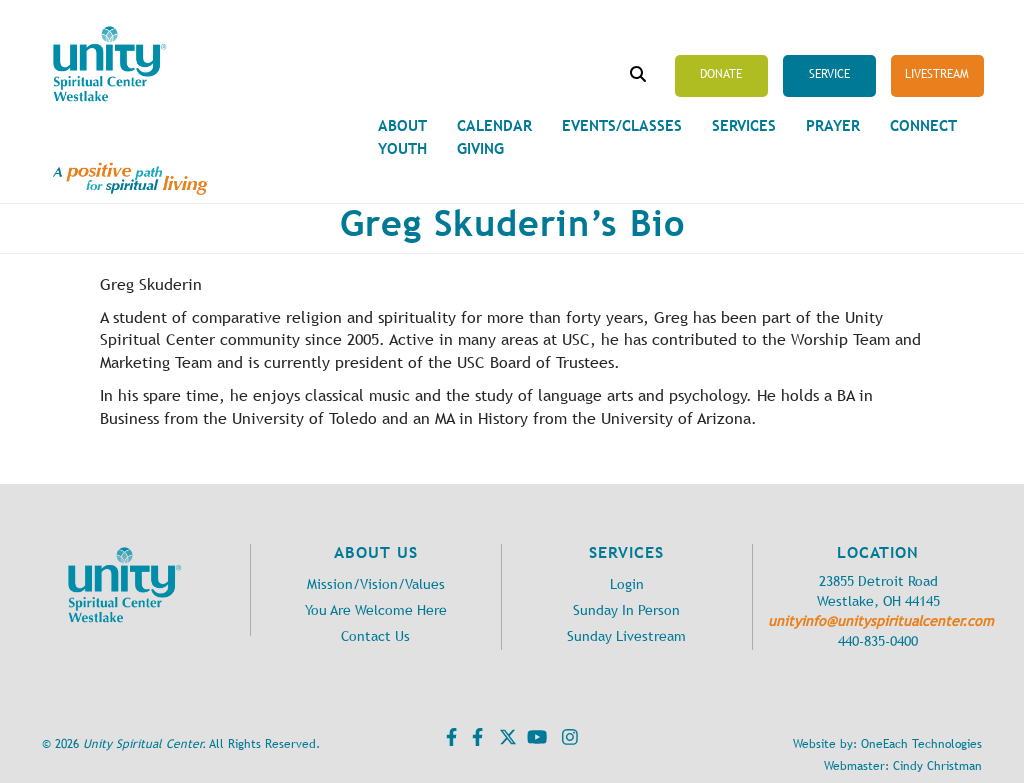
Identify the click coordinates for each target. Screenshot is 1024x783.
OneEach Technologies (921, 744)
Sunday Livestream (626, 636)
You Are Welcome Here (376, 610)
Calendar (494, 125)
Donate (721, 74)
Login (627, 584)
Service (829, 74)
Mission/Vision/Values (376, 584)
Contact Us (375, 636)
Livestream (937, 74)
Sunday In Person (626, 610)
